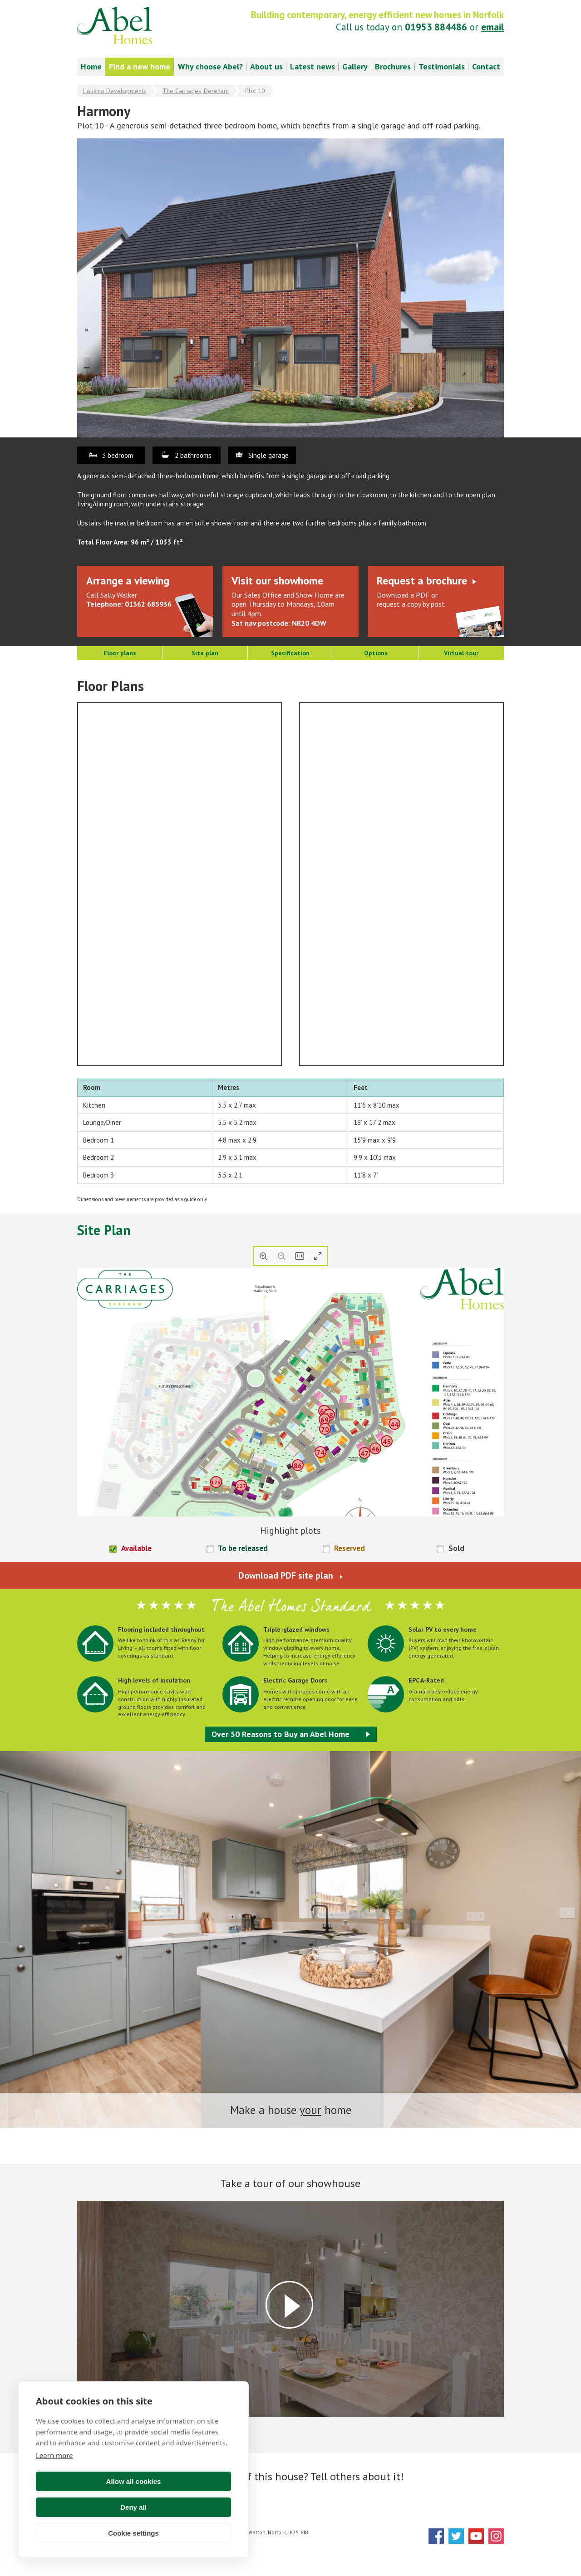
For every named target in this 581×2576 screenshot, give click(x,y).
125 (216, 1481)
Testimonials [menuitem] (442, 66)
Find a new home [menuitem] (139, 66)
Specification (290, 653)
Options (376, 653)
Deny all (184, 2507)
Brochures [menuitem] (393, 66)
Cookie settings (133, 2533)
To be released (243, 1548)
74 (320, 1452)
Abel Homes (114, 25)
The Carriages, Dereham (195, 91)
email (492, 27)
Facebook (436, 2535)
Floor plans (119, 653)
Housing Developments (114, 91)
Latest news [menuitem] (312, 66)
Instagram (496, 2535)
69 (324, 1419)
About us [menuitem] (266, 66)
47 (364, 1453)
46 (375, 1449)
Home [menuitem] (91, 66)
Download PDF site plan (285, 1575)
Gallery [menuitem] (355, 66)
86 (298, 1466)
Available (136, 1548)
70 (325, 1429)
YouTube (476, 2535)
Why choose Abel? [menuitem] (210, 66)
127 (241, 1485)
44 (394, 1424)
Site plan (205, 653)
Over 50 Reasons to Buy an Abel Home (281, 1734)
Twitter (456, 2535)
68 (329, 1415)
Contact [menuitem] (486, 66)
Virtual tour (461, 653)
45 (387, 1441)
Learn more (54, 2481)
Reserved (349, 1548)
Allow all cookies (83, 2507)
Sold (456, 1548)
